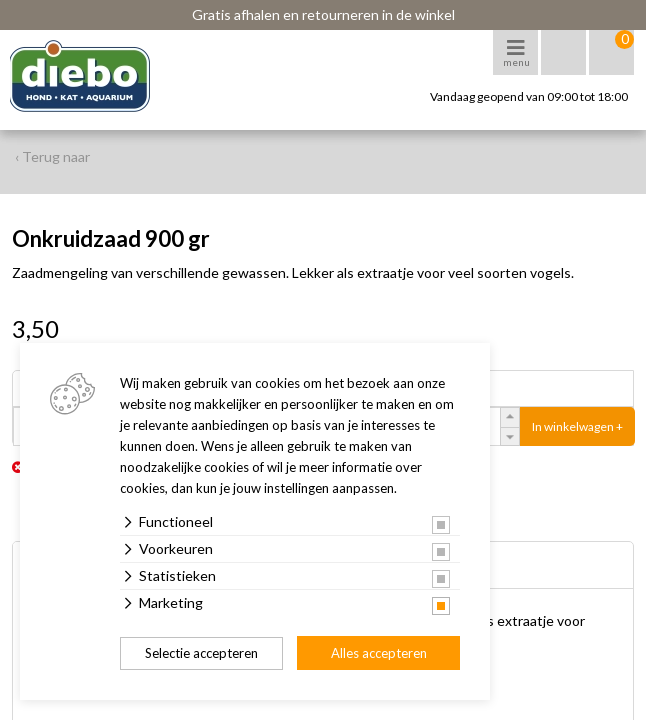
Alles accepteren (379, 653)
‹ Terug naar (52, 156)
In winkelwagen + (577, 426)
